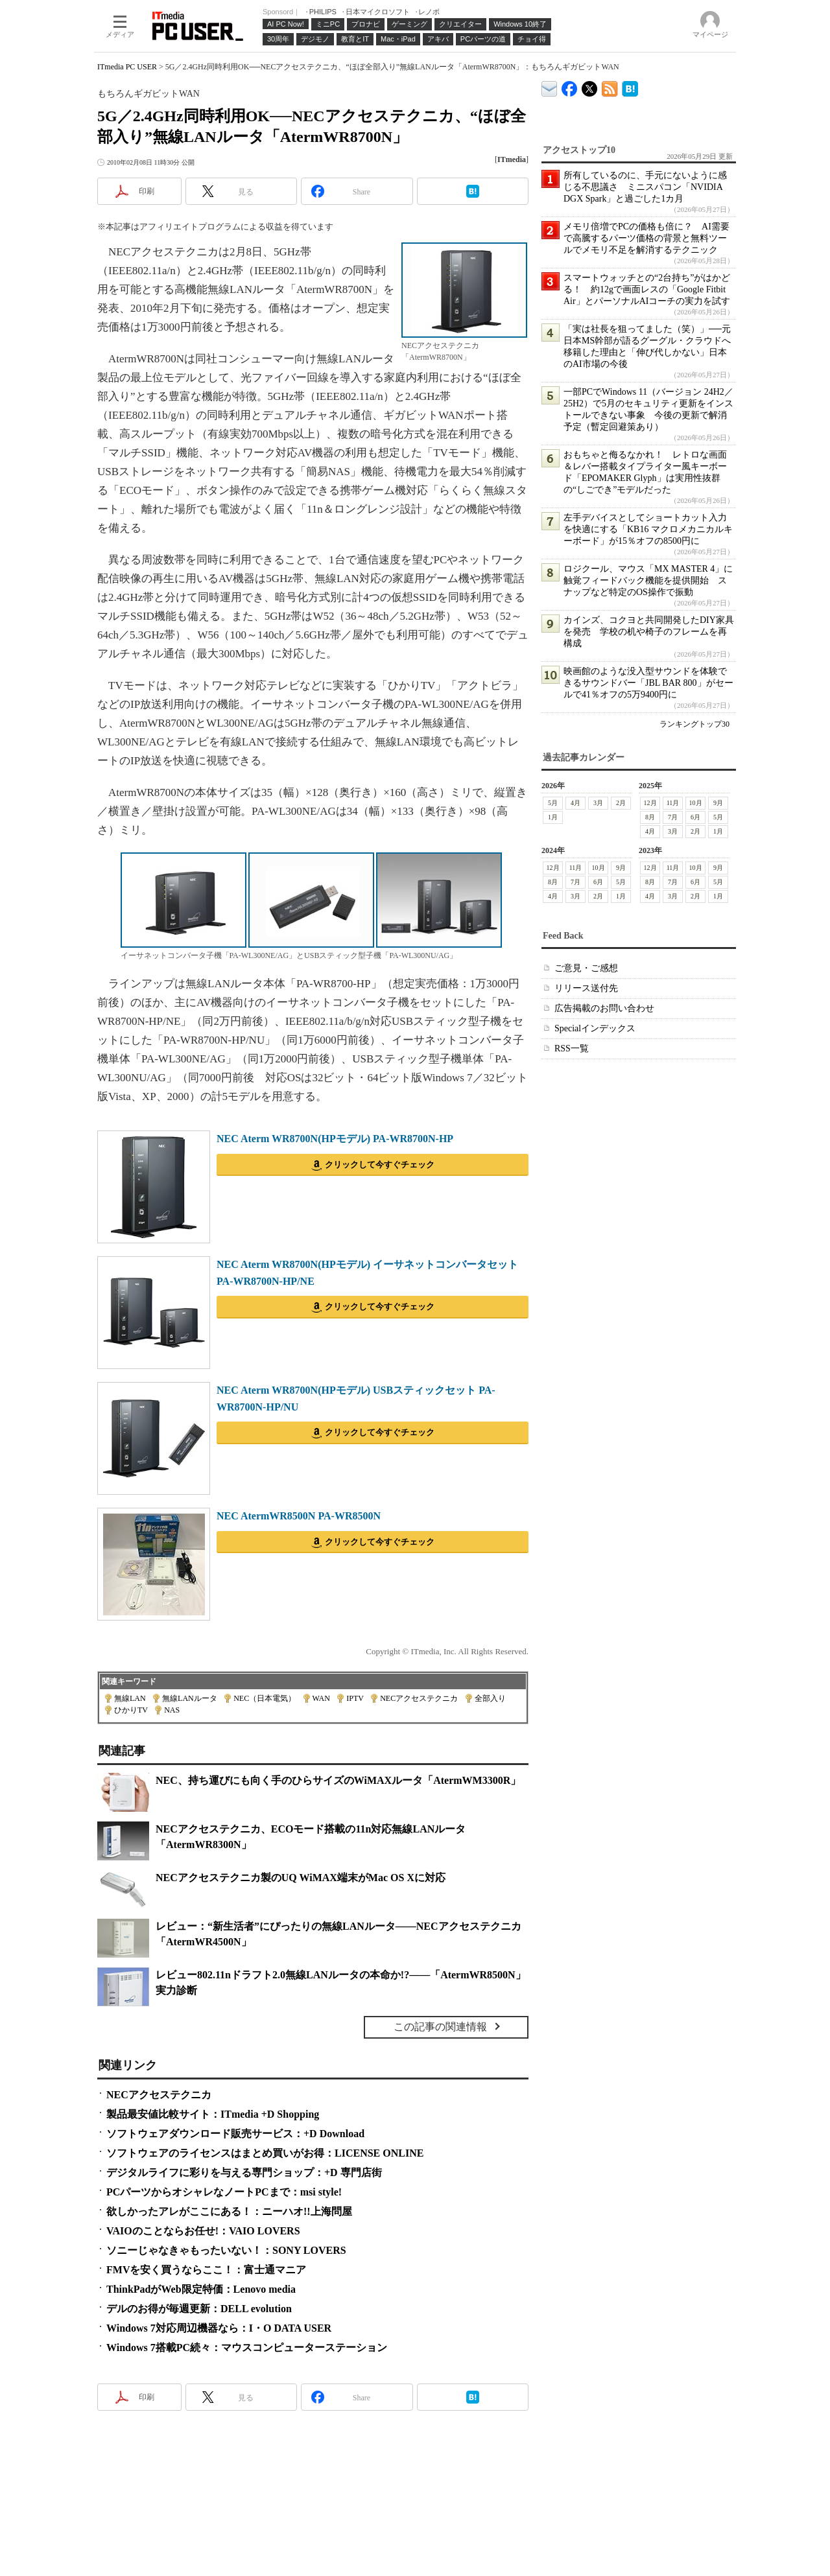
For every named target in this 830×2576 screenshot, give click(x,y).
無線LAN (130, 1698)
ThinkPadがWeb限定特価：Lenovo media (201, 2289)
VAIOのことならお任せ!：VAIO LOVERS (203, 2230)
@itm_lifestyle (590, 86)
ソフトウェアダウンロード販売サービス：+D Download (235, 2133)
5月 (553, 802)
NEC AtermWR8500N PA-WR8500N (299, 1515)
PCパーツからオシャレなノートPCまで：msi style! (224, 2191)
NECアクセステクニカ (419, 1698)
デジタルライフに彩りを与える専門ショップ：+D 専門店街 (244, 2172)
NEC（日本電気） (264, 1698)
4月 (575, 802)
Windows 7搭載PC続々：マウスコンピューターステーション (246, 2347)
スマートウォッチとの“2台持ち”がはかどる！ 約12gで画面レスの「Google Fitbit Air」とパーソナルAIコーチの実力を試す (646, 289)
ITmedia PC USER (127, 66)
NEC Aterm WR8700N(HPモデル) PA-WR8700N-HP (335, 1138)
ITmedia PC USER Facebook (570, 86)
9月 (718, 802)
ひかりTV (131, 1710)
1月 (553, 817)
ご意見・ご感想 (586, 968)
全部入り (490, 1698)
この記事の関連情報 (440, 2026)
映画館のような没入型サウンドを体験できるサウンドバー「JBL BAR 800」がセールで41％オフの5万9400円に (648, 682)
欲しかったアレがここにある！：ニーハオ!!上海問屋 (229, 2211)
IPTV (354, 1698)
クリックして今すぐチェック (379, 1164)
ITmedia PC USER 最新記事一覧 (610, 86)
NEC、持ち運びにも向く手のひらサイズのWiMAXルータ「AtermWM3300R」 (338, 1780)
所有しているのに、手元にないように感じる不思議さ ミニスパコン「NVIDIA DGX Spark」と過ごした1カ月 (645, 187)
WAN (321, 1698)
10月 (695, 802)
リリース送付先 (586, 988)
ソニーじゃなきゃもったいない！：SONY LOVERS (226, 2250)
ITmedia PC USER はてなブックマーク (630, 86)
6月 (695, 817)
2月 (621, 802)
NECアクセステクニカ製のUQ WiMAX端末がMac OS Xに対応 (300, 1877)
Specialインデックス (594, 1028)
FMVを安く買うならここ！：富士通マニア (206, 2269)
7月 (673, 817)
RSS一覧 (571, 1048)
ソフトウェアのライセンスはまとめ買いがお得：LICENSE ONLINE (264, 2153)
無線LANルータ (189, 1698)
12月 (650, 802)
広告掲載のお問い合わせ (604, 1008)
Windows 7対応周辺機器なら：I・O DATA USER (218, 2328)
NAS (172, 1710)
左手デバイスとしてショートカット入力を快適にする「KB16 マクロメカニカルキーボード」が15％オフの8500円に (648, 529)
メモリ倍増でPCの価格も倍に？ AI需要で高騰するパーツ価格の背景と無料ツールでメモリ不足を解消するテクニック (646, 238)
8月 (650, 817)
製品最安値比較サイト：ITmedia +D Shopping (212, 2114)
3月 (598, 802)
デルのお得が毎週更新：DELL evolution (199, 2308)
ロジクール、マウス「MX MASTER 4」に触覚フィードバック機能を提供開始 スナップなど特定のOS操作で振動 (648, 580)
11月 (673, 802)
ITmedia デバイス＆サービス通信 (549, 86)
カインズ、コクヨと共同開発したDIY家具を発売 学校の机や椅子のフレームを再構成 (648, 631)
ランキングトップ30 (694, 724)
